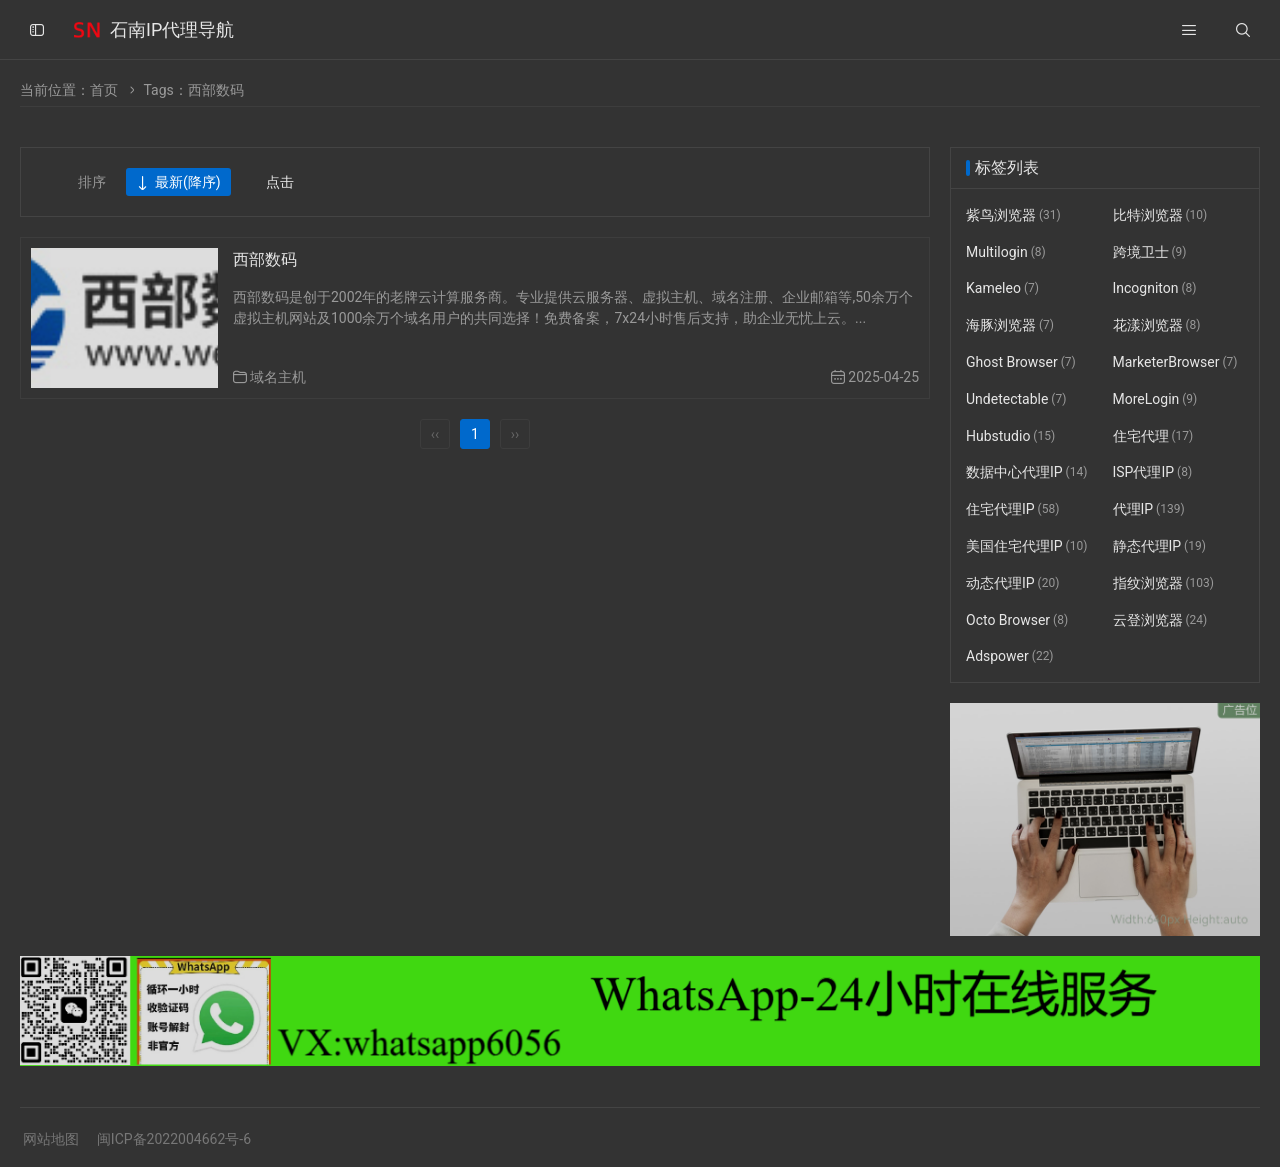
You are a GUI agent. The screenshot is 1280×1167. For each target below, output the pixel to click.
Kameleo (1002, 289)
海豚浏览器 (1010, 325)
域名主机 (278, 377)
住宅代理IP (1012, 509)
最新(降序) (178, 183)
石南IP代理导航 (172, 29)
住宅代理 (1153, 436)
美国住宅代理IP (1026, 546)
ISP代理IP (1153, 473)
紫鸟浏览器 (1013, 215)
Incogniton (1155, 289)
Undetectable (1016, 399)
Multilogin (1006, 252)
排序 (92, 182)
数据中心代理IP (1026, 473)
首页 (104, 90)
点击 (280, 182)
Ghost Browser (1021, 362)
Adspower (1010, 657)
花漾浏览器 (1157, 325)
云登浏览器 (1160, 620)
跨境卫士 (1150, 252)
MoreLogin (1155, 399)
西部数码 (265, 259)
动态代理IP (1012, 583)
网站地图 (51, 1139)
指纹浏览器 (1164, 583)
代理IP (1149, 509)
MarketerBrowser (1175, 362)
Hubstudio (1010, 436)
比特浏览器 (1160, 215)
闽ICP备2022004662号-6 (174, 1139)
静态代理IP (1159, 546)
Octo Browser (1017, 620)
